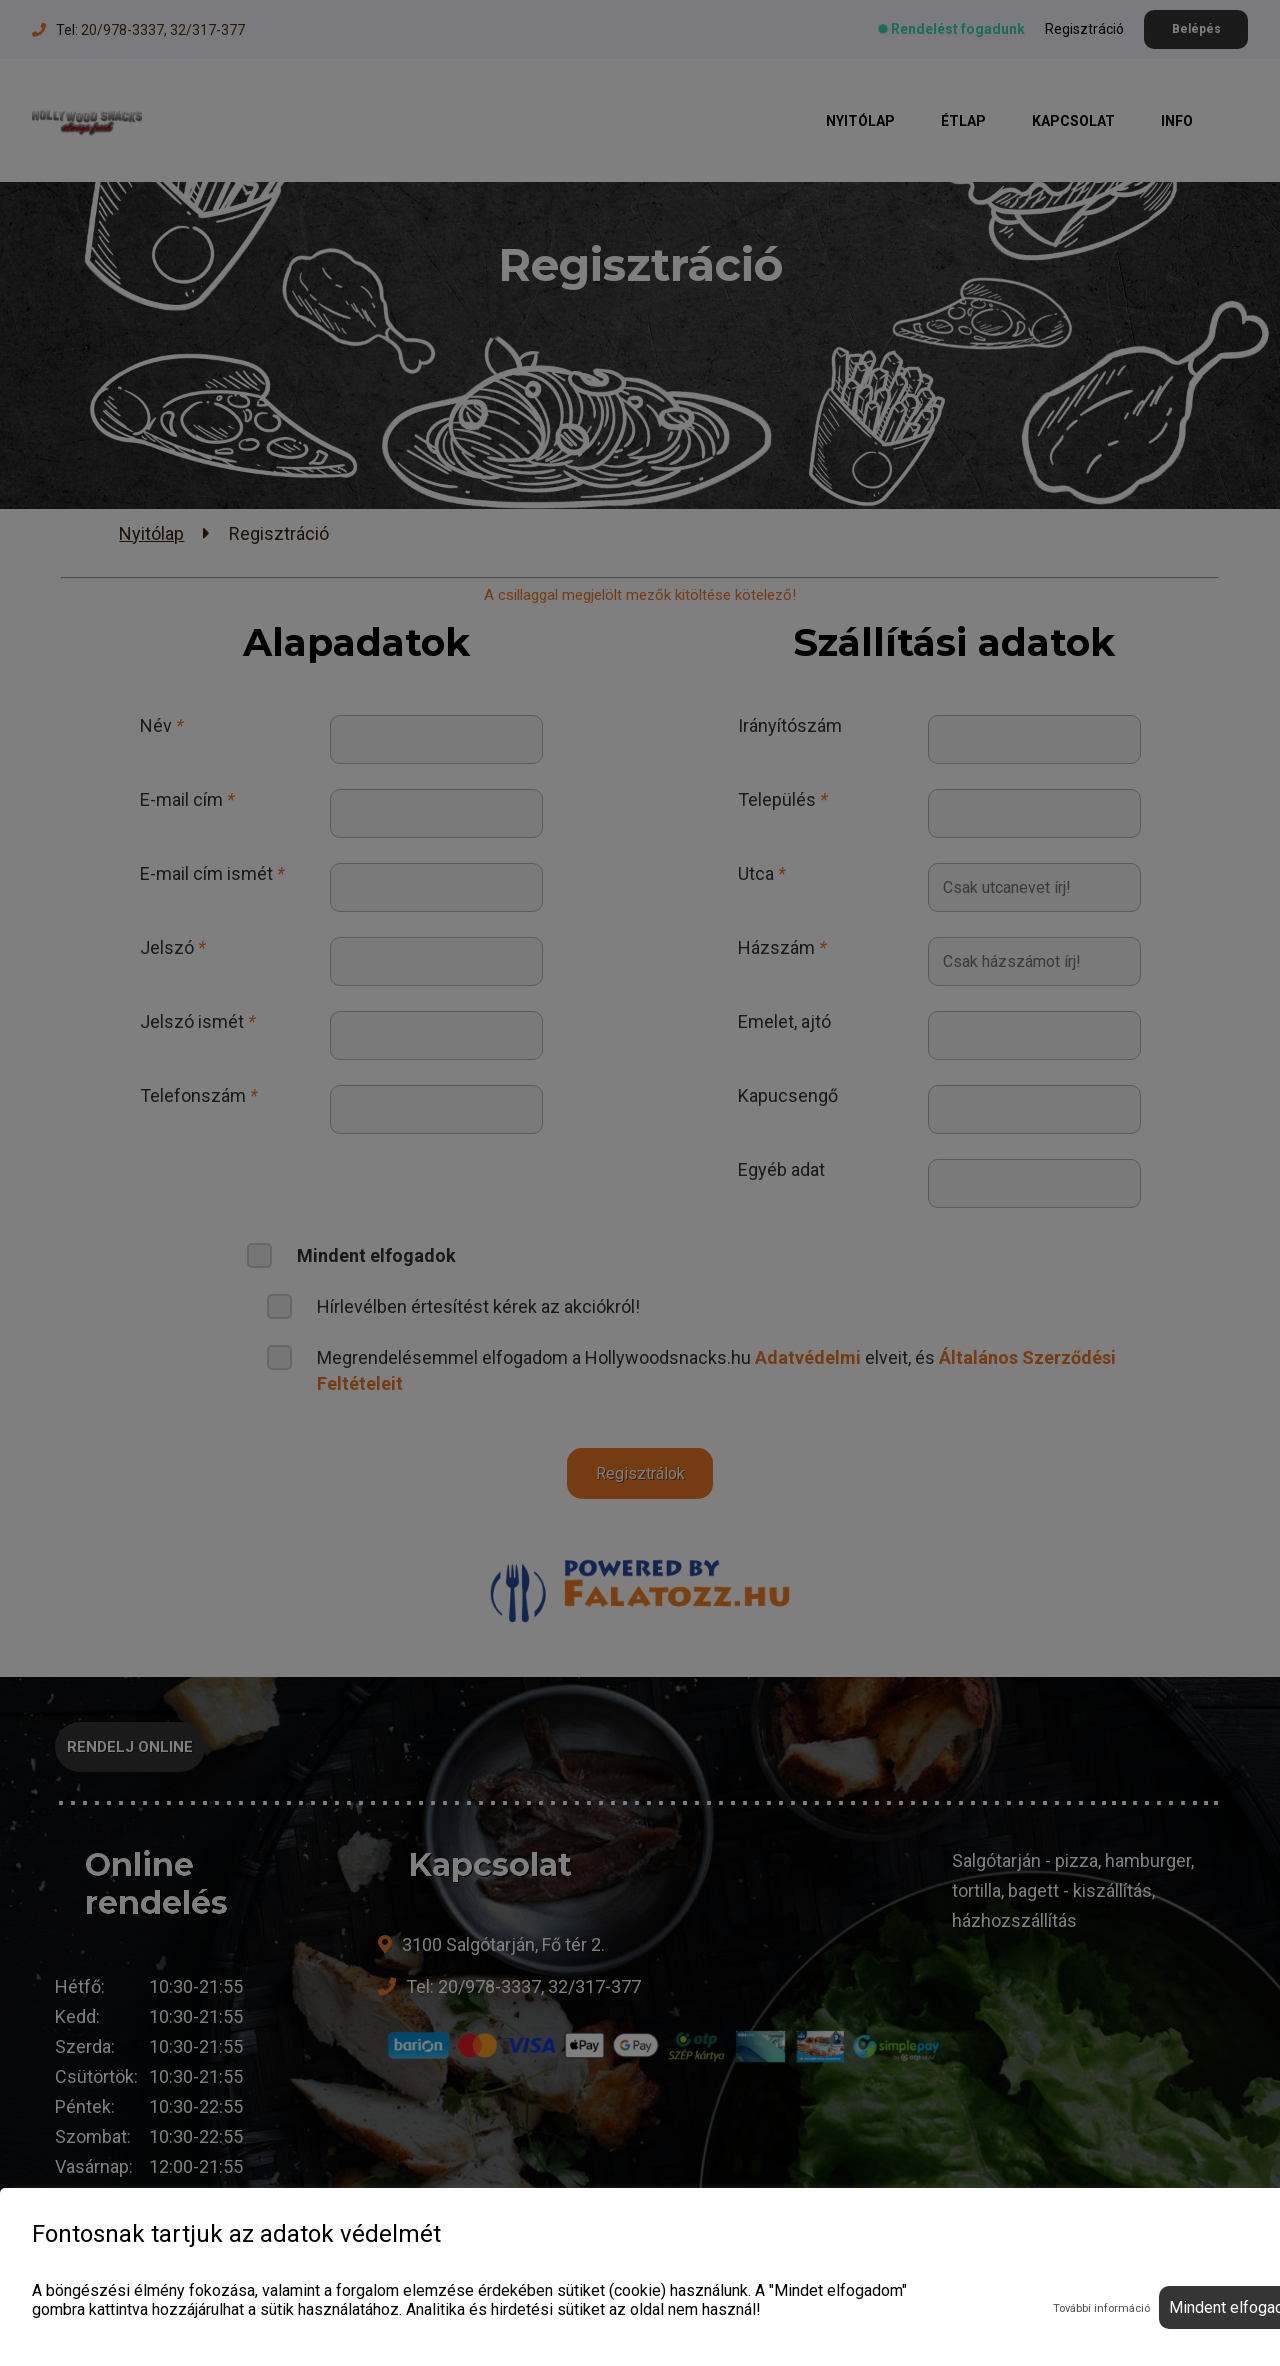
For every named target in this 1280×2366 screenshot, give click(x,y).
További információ (1101, 2308)
